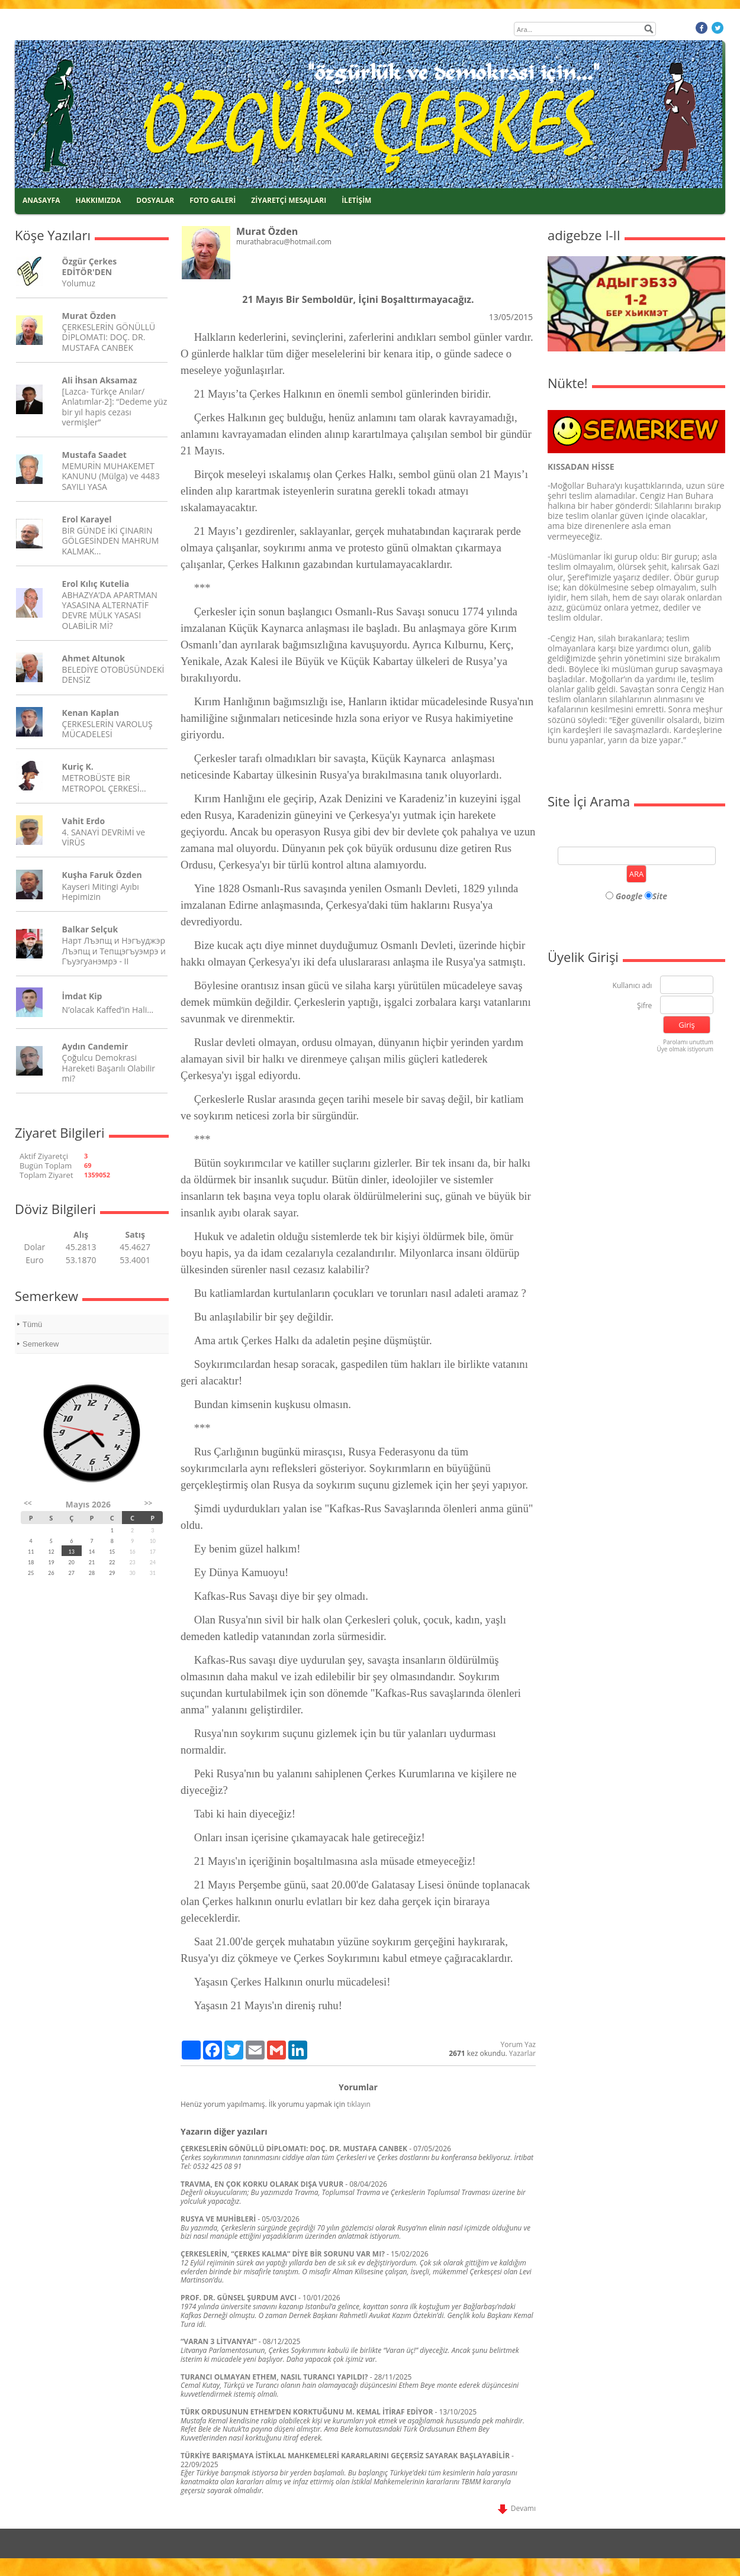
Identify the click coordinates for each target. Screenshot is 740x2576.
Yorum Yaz (518, 2044)
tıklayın (359, 2104)
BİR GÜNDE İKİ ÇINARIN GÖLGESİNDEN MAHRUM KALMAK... (110, 540)
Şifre (644, 1006)
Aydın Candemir (95, 1046)
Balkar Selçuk (90, 929)
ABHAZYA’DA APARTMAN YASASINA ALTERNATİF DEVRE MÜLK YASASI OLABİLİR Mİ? (109, 610)
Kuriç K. (78, 766)
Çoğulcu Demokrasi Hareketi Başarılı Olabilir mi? (108, 1067)
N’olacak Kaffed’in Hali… (108, 1009)
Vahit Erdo (83, 821)
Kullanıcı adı (632, 986)
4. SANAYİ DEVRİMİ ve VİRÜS (103, 837)
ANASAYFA (41, 200)
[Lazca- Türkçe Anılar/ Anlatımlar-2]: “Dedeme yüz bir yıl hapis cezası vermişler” (115, 407)
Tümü (32, 1324)
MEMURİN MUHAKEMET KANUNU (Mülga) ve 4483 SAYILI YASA (111, 476)
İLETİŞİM (356, 200)
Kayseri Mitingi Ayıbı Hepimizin (100, 891)
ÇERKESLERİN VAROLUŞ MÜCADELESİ (107, 729)
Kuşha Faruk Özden (102, 874)
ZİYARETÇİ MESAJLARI (288, 200)
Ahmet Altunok (93, 658)
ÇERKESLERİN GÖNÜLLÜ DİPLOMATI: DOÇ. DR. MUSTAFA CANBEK (109, 337)
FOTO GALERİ (212, 200)
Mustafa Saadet (94, 454)
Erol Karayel (87, 519)
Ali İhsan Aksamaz (99, 380)
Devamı (517, 2508)
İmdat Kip (82, 996)
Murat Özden (89, 315)
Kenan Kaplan (91, 712)
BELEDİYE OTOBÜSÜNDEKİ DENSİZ (113, 674)
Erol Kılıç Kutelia (96, 583)
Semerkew (40, 1343)
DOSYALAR (155, 200)
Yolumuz (78, 283)
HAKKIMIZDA (98, 200)
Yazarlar (522, 2053)
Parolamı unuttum (688, 1042)
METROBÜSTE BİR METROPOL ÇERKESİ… (104, 782)
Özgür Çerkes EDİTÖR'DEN (89, 266)
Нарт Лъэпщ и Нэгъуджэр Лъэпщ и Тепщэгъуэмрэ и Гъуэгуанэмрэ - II (114, 950)
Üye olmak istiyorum (685, 1049)
